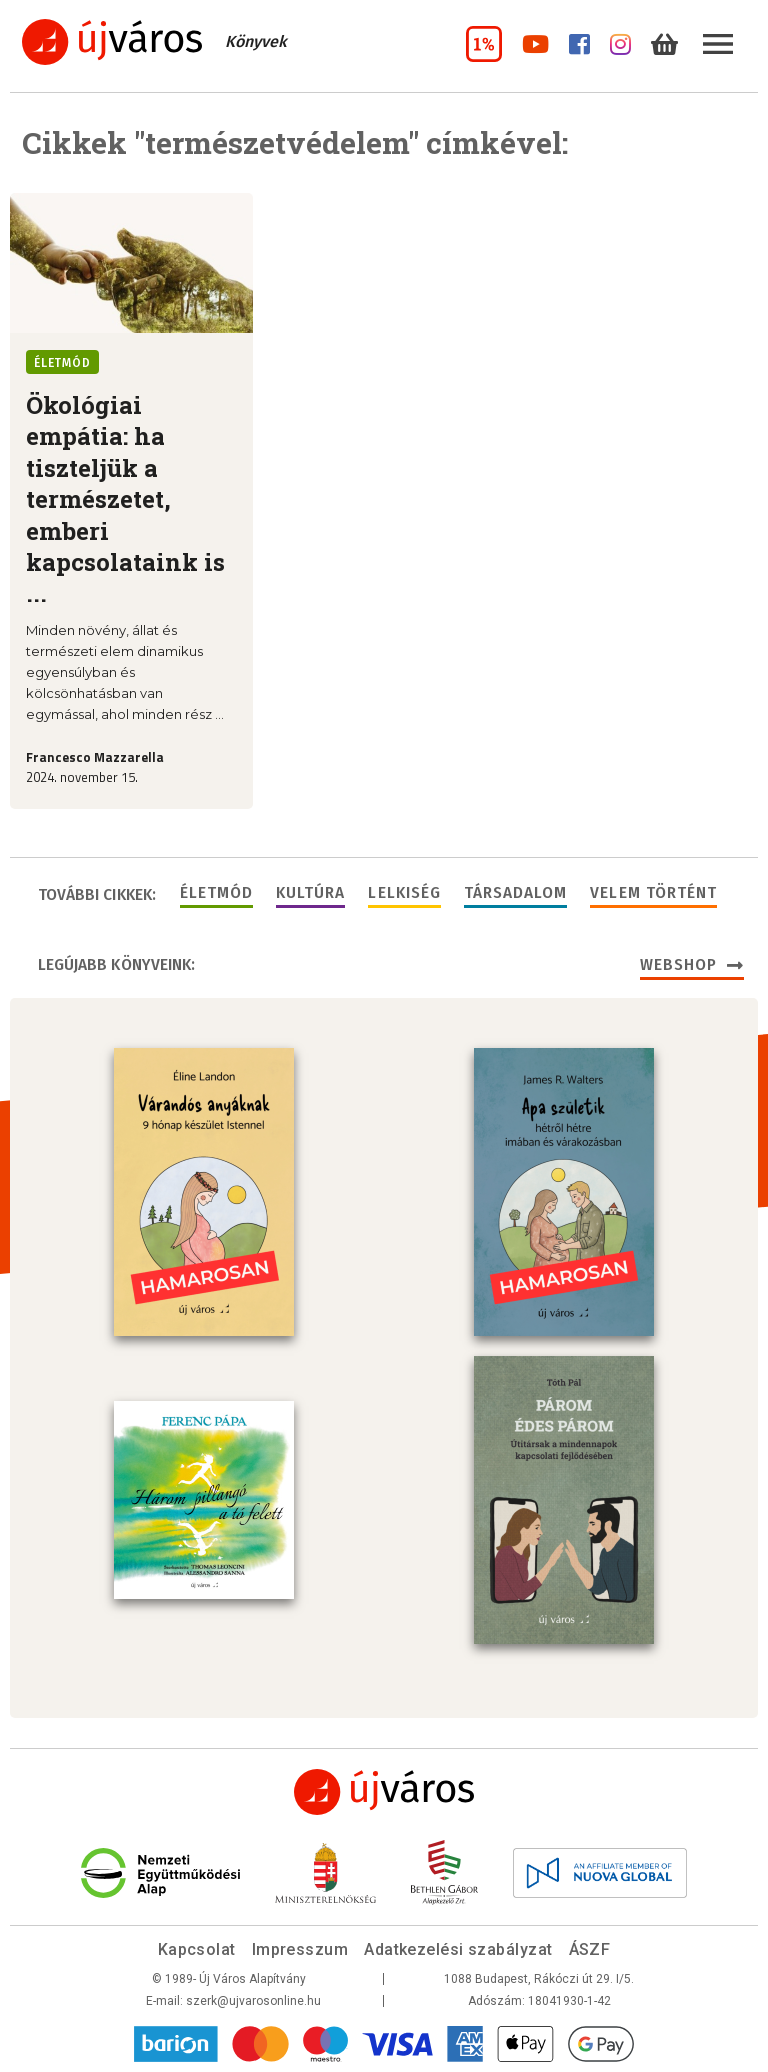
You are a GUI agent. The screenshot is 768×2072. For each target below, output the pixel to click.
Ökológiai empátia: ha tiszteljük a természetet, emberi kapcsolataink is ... (125, 499)
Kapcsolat (197, 1949)
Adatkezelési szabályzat (458, 1949)
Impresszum (300, 1949)
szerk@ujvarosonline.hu (253, 2001)
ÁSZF (590, 1949)
